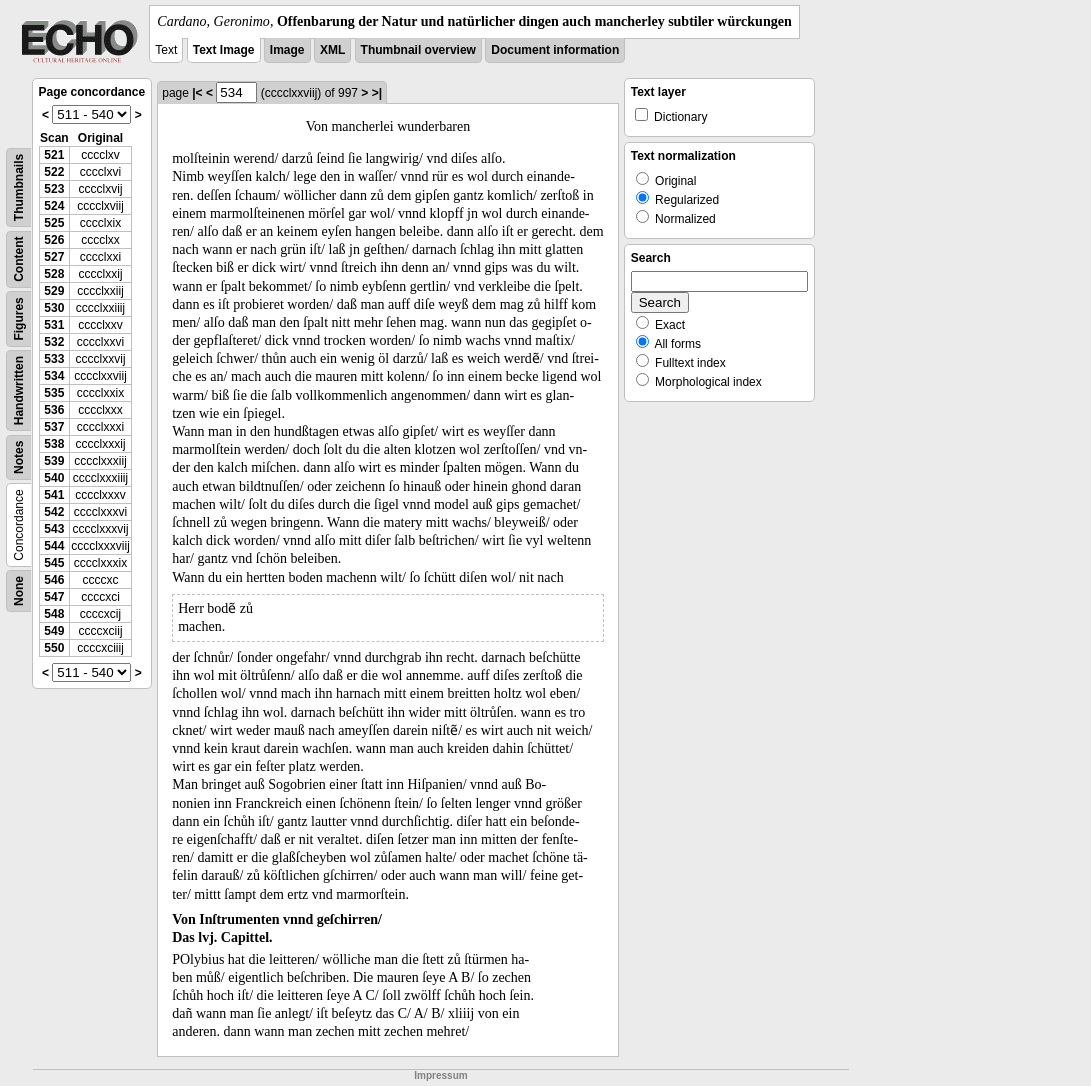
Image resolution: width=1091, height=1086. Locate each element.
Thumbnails (19, 187)
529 (54, 291)
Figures (19, 318)
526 (54, 240)
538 (54, 444)
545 (54, 563)
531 (54, 325)
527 (54, 257)
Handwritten (19, 390)
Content (19, 259)
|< (197, 93)
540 (54, 478)
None (19, 591)
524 (54, 206)
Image (287, 50)
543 (54, 529)
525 (54, 223)
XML (332, 50)
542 (54, 512)
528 (54, 274)
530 (54, 308)
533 (54, 359)
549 (54, 631)
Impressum (440, 1075)
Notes (19, 457)
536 (54, 410)
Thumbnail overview (418, 50)
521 (54, 155)
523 (54, 189)
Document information (555, 50)
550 (54, 648)
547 (54, 597)
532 (54, 342)
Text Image (224, 50)
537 (54, 427)
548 (54, 614)
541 (54, 495)
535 (54, 393)
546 (54, 580)
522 (54, 172)
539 (54, 461)
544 (54, 546)
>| (377, 93)
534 (54, 376)
